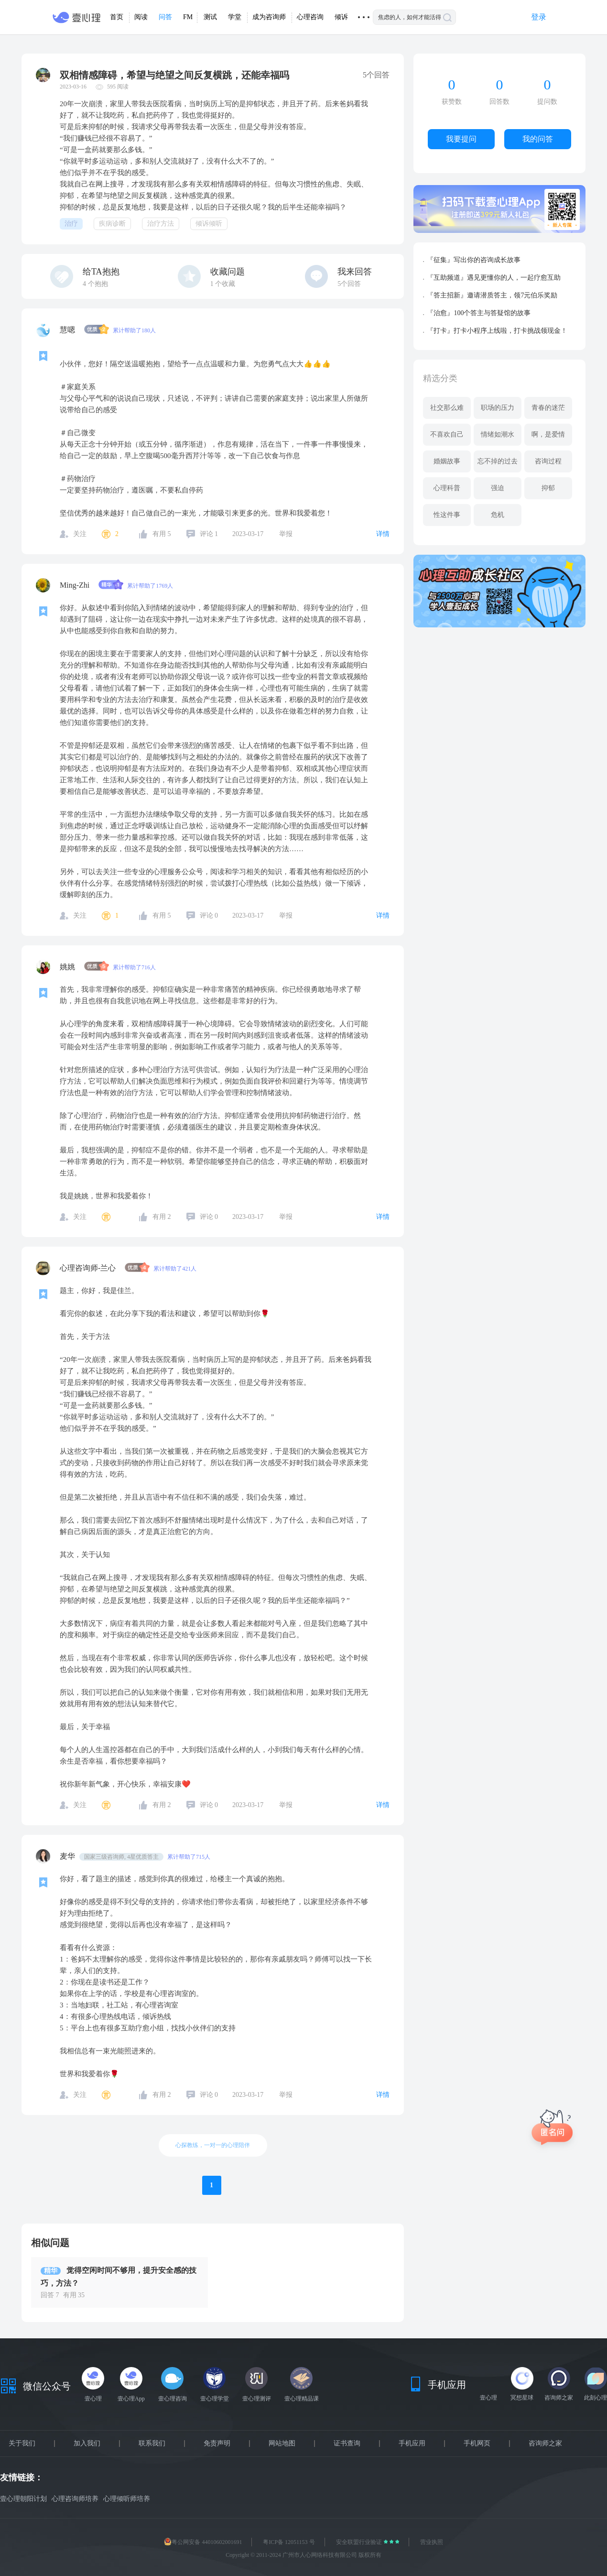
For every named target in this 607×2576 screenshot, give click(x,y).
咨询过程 (548, 461)
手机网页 (477, 2443)
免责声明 (217, 2443)
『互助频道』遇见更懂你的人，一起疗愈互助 (494, 277)
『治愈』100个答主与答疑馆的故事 (479, 313)
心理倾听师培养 (126, 2498)
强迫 (497, 488)
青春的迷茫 (548, 407)
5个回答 (349, 283)
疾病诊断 (112, 223)
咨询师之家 (545, 2443)
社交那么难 (447, 407)
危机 (497, 514)
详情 (383, 533)
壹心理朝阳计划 (23, 2498)
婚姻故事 (447, 461)
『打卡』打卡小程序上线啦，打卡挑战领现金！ (497, 330)
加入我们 (87, 2443)
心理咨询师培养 (75, 2498)
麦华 (68, 1856)
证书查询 (347, 2443)
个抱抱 (95, 283)
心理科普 (447, 488)
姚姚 (68, 967)
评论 (209, 533)
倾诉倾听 (208, 223)
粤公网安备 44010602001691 (203, 2542)
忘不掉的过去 (497, 461)
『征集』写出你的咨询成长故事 (473, 259)
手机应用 (412, 2443)
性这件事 (447, 514)
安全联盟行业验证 (359, 2542)
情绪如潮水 (497, 434)
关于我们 (22, 2443)
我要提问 (461, 139)
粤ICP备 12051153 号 (288, 2542)
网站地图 (282, 2443)
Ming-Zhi (75, 585)
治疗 (71, 223)
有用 (161, 533)
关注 (80, 533)
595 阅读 (118, 86)
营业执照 (431, 2542)
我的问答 (537, 139)
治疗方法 (160, 223)
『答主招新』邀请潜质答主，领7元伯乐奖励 (492, 295)
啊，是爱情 (548, 434)
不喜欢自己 (447, 434)
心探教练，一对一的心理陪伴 (212, 2145)
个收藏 (223, 283)
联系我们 (152, 2443)
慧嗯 (68, 330)
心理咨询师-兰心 (89, 1268)
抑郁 (548, 488)
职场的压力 (497, 407)
